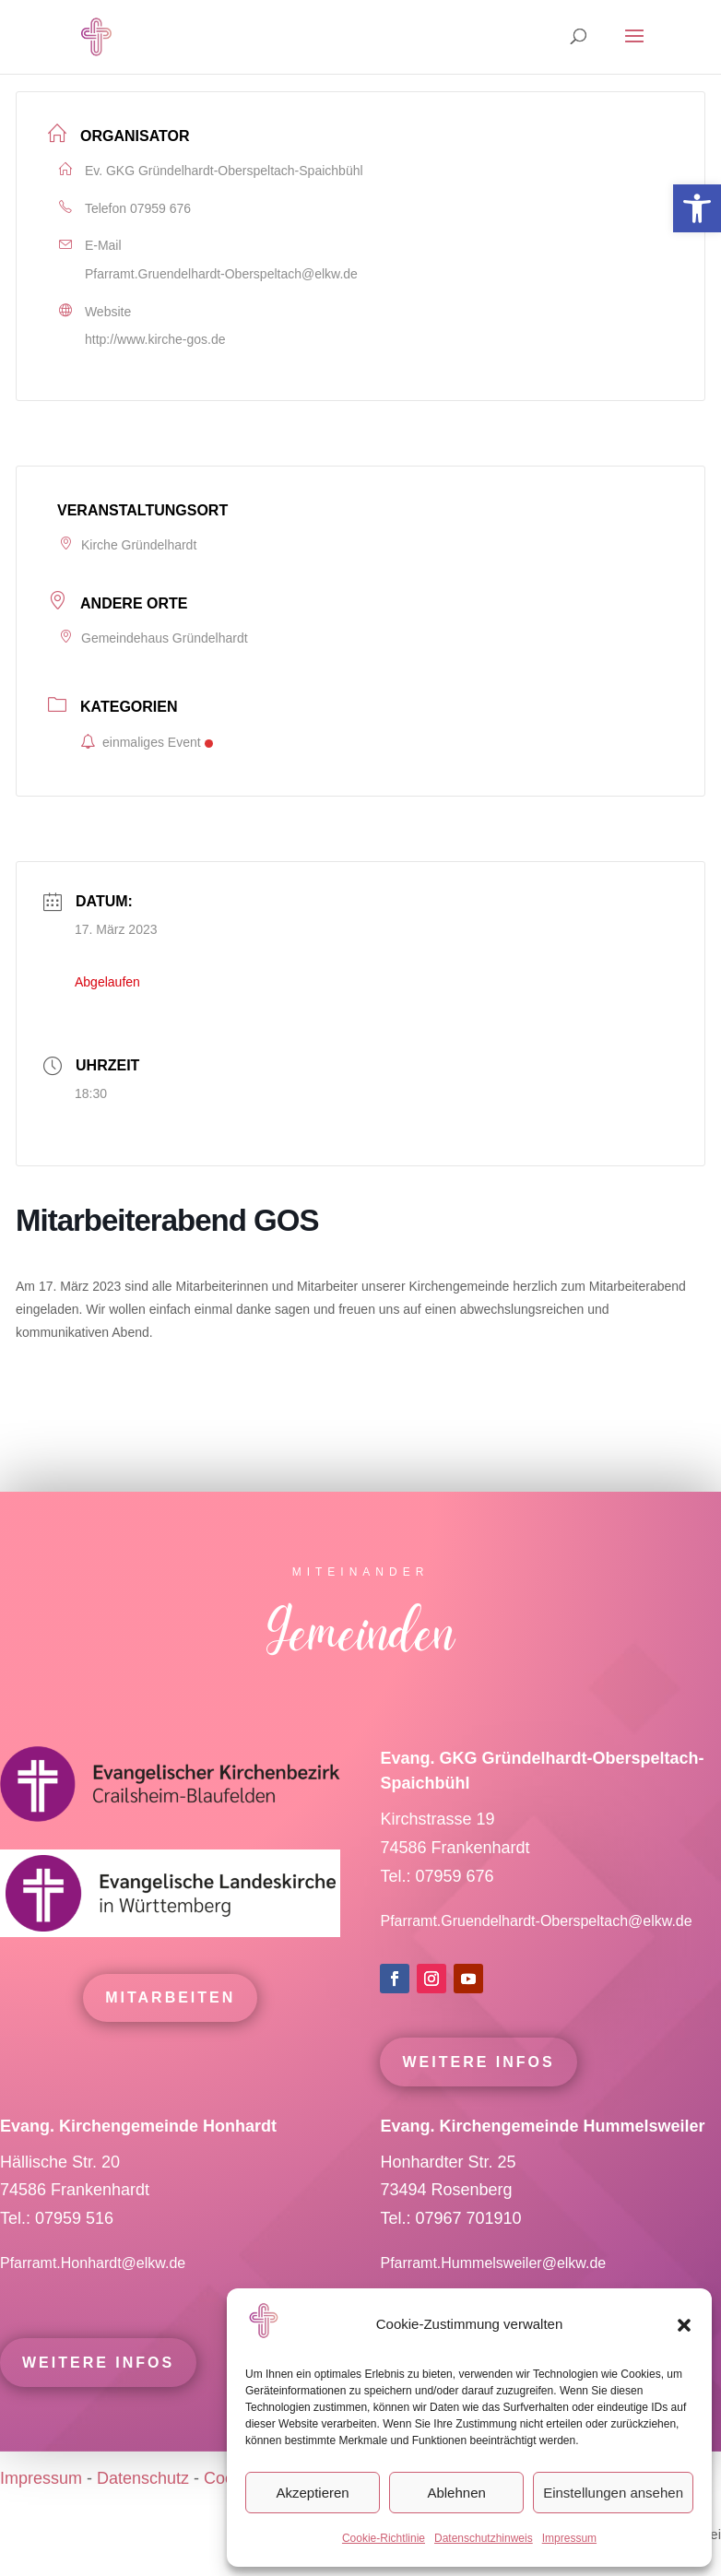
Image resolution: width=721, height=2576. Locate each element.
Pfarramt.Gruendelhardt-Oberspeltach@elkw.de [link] (221, 273)
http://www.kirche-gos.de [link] (155, 339)
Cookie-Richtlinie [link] (383, 2538)
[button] (684, 2325)
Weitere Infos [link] (478, 2095)
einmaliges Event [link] (146, 742)
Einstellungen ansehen (613, 2492)
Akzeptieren (312, 2492)
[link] (697, 208)
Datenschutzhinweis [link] (483, 2538)
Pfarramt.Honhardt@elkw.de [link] (95, 2297)
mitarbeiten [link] (170, 2031)
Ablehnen (456, 2492)
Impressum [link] (569, 2538)
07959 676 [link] (160, 208)
